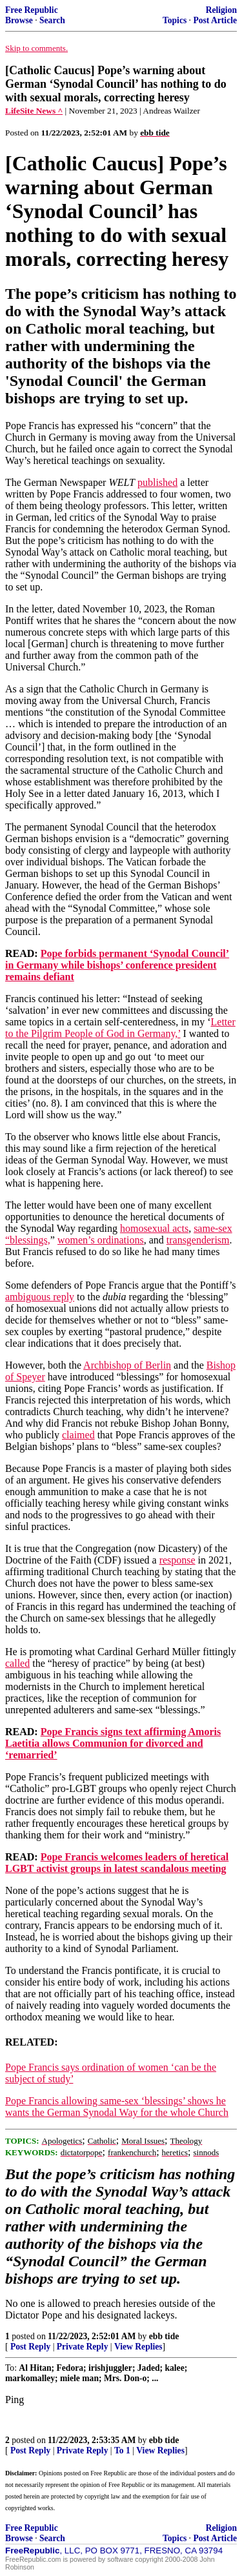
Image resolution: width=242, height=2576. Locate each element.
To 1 (122, 2450)
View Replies (138, 2346)
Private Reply (82, 2346)
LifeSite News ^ (34, 111)
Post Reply (30, 2346)
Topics (175, 20)
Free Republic (31, 10)
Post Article (215, 20)
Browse (19, 20)
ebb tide (164, 2336)
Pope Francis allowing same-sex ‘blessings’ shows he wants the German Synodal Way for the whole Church (116, 2106)
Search (52, 20)
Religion (221, 10)
